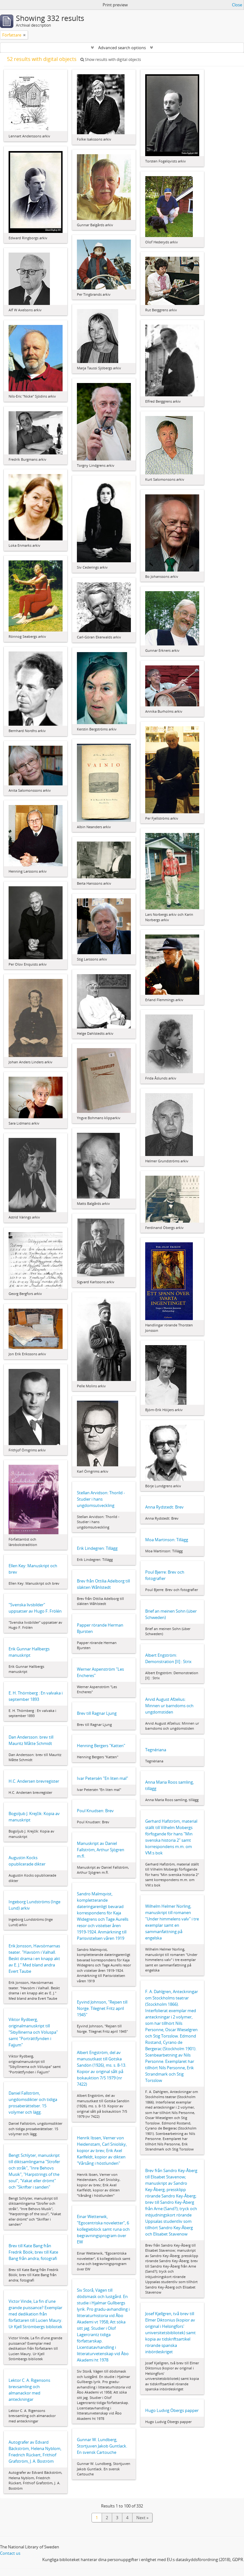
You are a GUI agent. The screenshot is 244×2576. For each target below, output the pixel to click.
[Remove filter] (24, 35)
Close (237, 5)
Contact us (10, 2553)
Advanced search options (122, 47)
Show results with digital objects (110, 59)
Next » (142, 2517)
